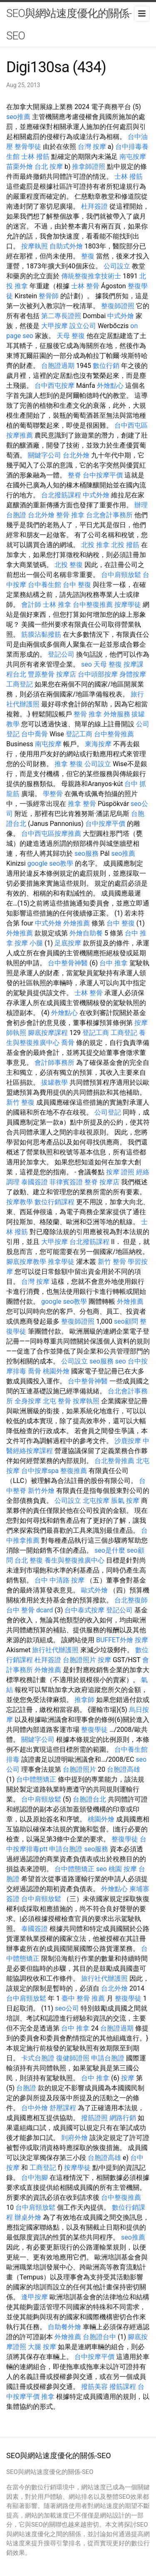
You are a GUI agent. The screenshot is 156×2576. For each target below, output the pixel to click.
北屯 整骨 (57, 1401)
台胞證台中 (99, 2337)
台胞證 (26, 2088)
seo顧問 (126, 1321)
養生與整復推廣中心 (74, 1560)
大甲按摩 (54, 326)
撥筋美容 (94, 2387)
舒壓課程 (63, 2108)
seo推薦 (18, 117)
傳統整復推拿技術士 (91, 276)
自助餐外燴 (64, 2327)
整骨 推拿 (70, 515)
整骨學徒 (28, 147)
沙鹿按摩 (127, 1441)
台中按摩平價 (103, 475)
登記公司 (61, 654)
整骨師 (49, 296)
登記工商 (79, 734)
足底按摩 (67, 943)
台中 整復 (77, 585)
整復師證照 (117, 306)
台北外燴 (76, 455)
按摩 (141, 1640)
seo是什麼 (109, 1550)
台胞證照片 (79, 1660)
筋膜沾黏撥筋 (41, 634)
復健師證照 (72, 2058)
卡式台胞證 (37, 2058)
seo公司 (67, 2008)
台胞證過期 (57, 366)
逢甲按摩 (34, 2297)
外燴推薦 (76, 923)
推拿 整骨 (82, 804)
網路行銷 (122, 2118)
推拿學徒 (61, 1262)
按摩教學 (19, 1202)
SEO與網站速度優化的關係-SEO (68, 24)
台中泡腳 (34, 2178)
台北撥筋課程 (61, 495)
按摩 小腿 (29, 943)
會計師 (31, 605)
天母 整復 (71, 336)
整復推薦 (73, 1471)
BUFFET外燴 (114, 1640)
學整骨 (53, 794)
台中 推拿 (113, 963)
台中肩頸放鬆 (121, 575)
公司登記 (107, 1112)
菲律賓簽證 (66, 1182)
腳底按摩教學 (26, 1262)
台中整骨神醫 (68, 963)
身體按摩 (132, 674)
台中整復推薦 (93, 605)
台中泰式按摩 (84, 1610)
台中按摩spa (40, 1471)
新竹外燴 (41, 1491)
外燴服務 (117, 714)
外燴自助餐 (86, 933)
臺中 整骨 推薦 (83, 1998)
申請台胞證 (65, 1849)
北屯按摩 (96, 1501)
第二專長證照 (61, 316)
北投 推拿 (95, 545)
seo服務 (86, 853)
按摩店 (66, 674)
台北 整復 (29, 1560)
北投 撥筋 (125, 545)
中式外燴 (120, 316)
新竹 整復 (20, 1102)
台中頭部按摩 (98, 674)
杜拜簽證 (94, 206)
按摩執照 (34, 246)
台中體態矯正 (36, 1779)
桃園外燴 (56, 1371)
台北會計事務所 (109, 515)
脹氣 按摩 (125, 1501)
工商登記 (19, 684)
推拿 (47, 2397)
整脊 (74, 475)
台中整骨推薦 (114, 734)
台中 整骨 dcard (29, 1610)
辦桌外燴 (28, 2217)
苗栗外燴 (19, 166)
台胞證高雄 (123, 1769)
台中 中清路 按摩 (59, 1580)
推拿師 (84, 1700)
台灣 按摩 (92, 147)
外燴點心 (110, 386)
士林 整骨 (85, 286)
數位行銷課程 (54, 1202)
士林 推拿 (57, 605)
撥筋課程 (122, 2387)
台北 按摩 (49, 166)
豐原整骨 (41, 674)
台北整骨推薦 (114, 1461)
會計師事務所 (54, 1062)
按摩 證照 (120, 1172)
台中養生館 (44, 585)
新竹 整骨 (112, 1262)
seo (86, 664)
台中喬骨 (34, 734)
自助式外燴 (66, 246)
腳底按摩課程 (48, 1033)
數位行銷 (106, 366)
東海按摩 (98, 744)
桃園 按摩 (123, 1869)
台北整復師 (131, 1600)
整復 (87, 256)
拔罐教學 (54, 1082)
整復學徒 (94, 1730)
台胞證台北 (89, 1799)
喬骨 (67, 1043)
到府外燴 (74, 2138)
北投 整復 (68, 565)
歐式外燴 (94, 1590)
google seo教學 (50, 863)
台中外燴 (34, 2108)
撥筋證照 (94, 2118)
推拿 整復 (68, 764)
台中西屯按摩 (54, 386)
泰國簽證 (34, 1182)
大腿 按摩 (42, 2347)
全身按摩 (28, 1401)
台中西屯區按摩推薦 (51, 834)
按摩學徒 (127, 605)
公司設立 (117, 266)
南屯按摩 (132, 157)
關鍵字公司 (44, 455)
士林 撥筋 (35, 157)
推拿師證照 (88, 166)
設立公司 (82, 326)
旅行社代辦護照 (55, 1650)
